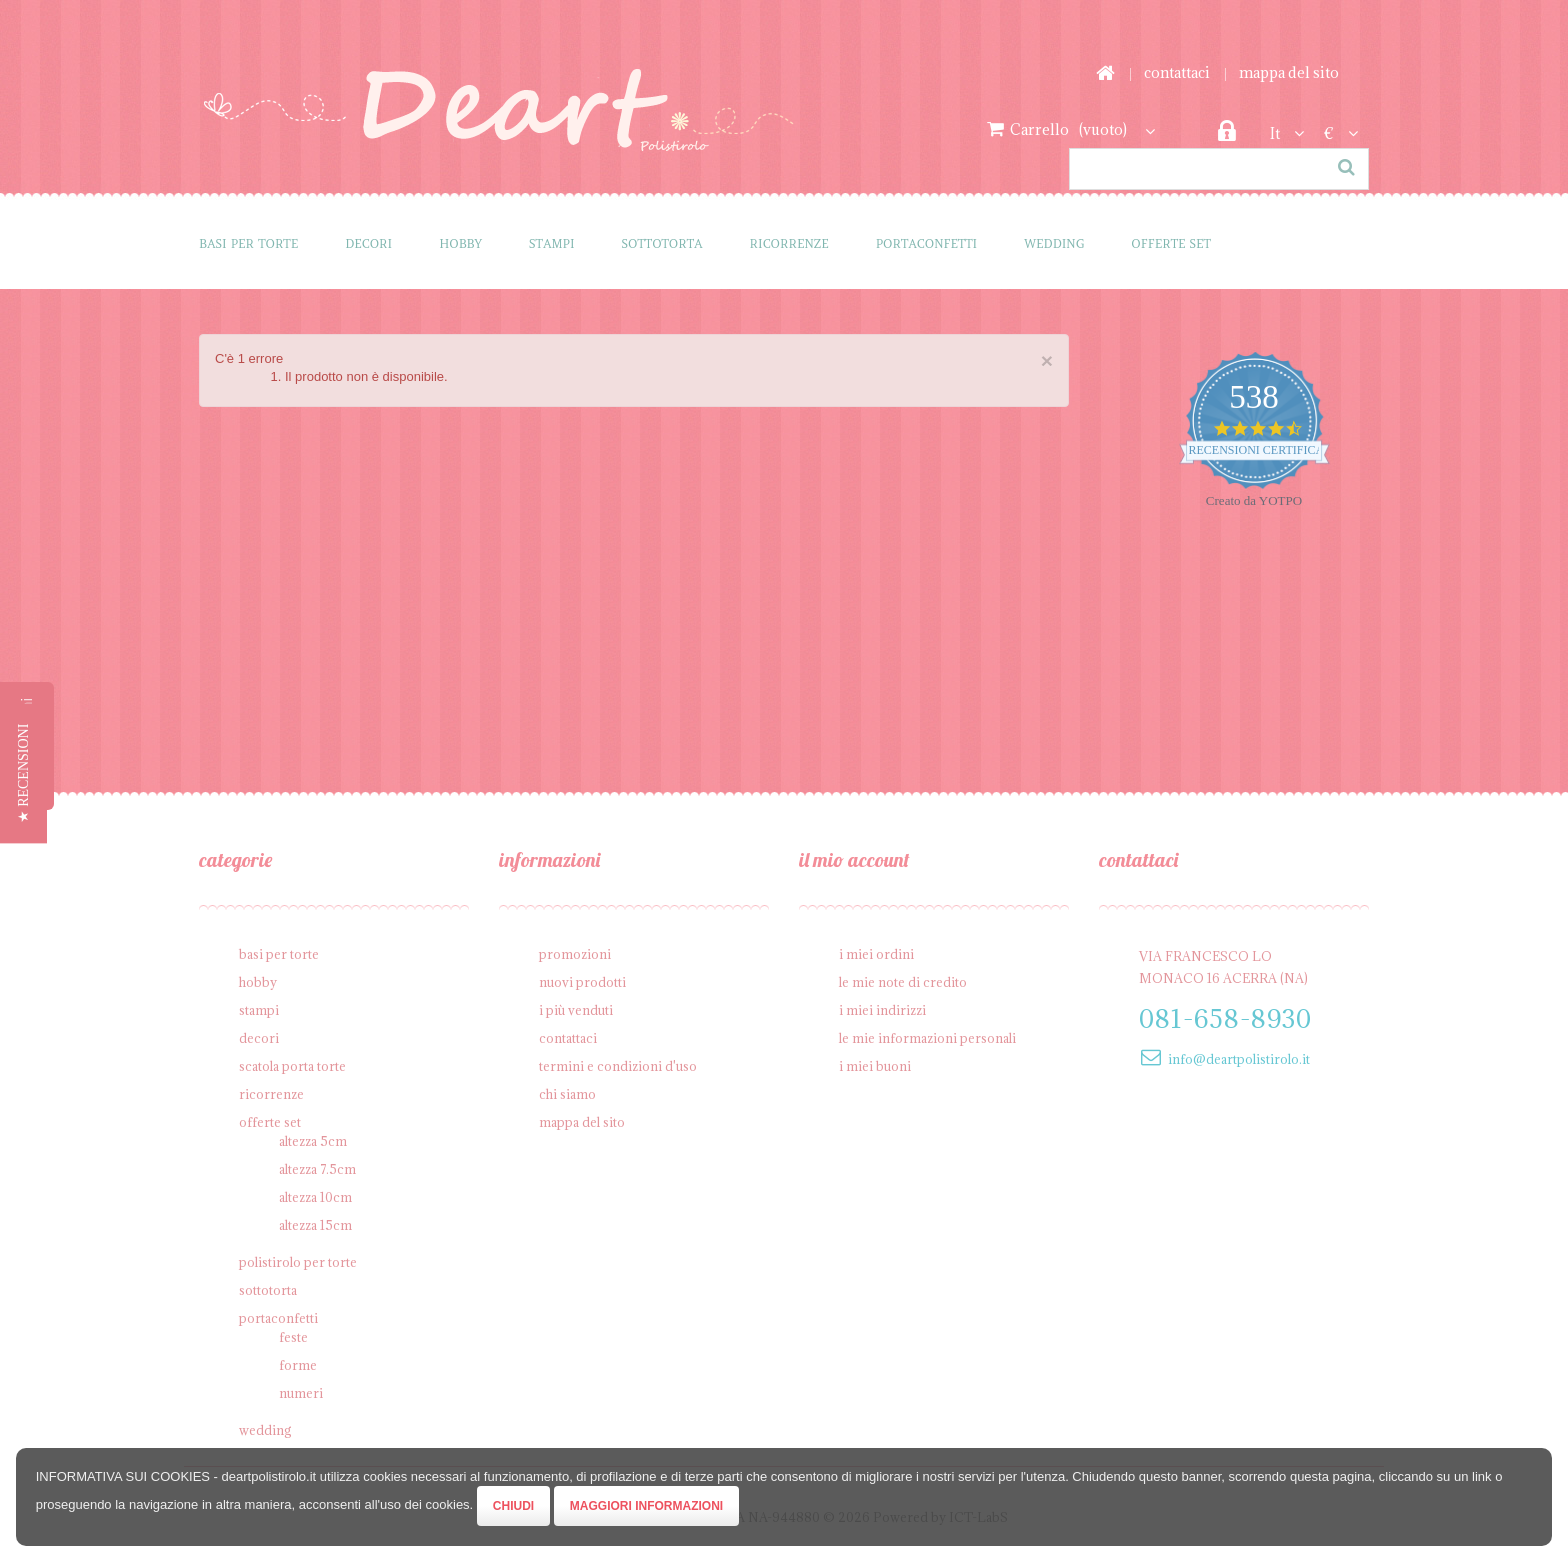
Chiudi (513, 1506)
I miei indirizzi (882, 1010)
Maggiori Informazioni (646, 1506)
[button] (23, 773)
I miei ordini (876, 954)
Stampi (552, 243)
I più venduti (576, 1010)
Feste (293, 1337)
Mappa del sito (1289, 72)
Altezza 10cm (315, 1197)
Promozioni (575, 954)
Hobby (460, 243)
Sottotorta (662, 243)
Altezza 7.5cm (317, 1169)
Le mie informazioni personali (927, 1038)
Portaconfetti (927, 243)
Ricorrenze (789, 243)
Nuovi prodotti (582, 982)
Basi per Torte (248, 243)
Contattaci (1177, 72)
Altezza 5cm (313, 1141)
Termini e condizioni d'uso (618, 1066)
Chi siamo (567, 1094)
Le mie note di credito (903, 982)
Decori (368, 243)
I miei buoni (875, 1066)
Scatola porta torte (292, 1066)
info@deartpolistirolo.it (1239, 1059)
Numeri (301, 1393)
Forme (298, 1365)
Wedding (1054, 243)
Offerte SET (1171, 243)
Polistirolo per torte (298, 1262)
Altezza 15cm (315, 1225)
